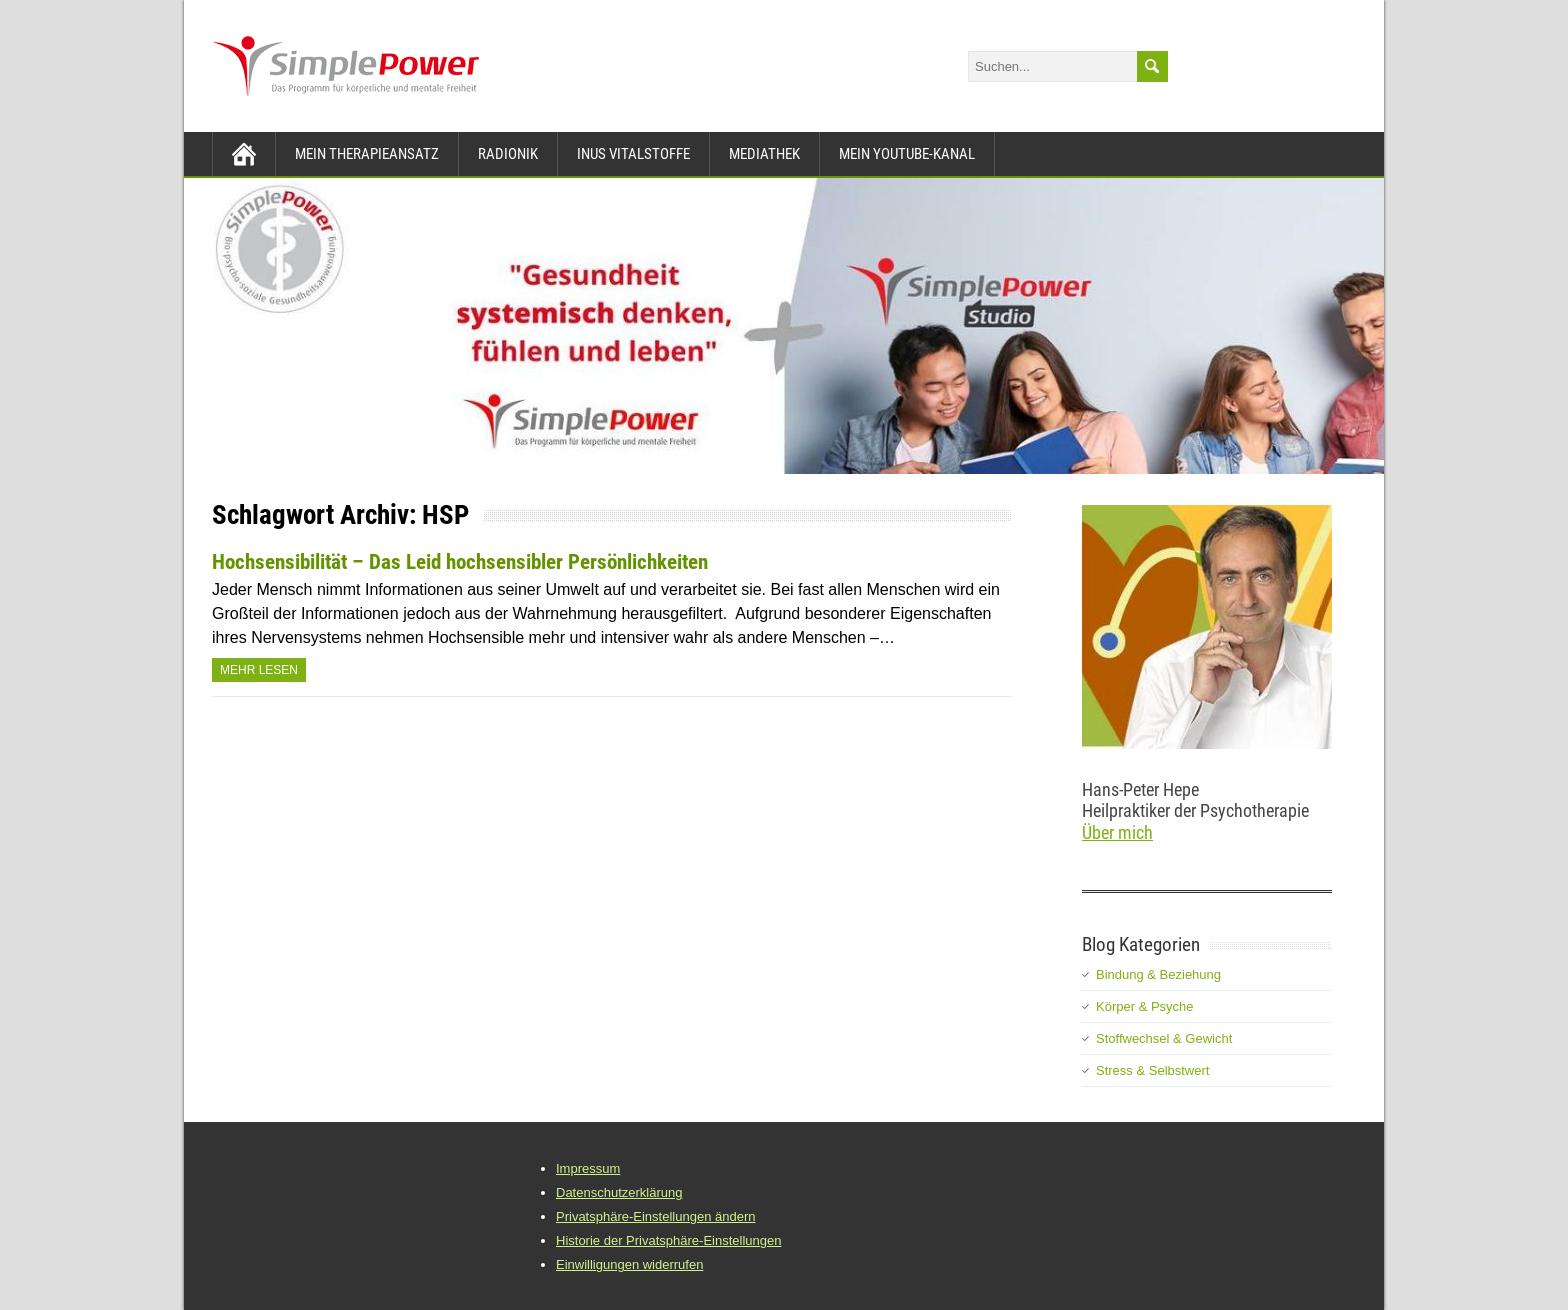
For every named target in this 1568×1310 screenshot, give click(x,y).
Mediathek (764, 154)
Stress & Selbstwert (1152, 1070)
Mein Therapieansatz (367, 154)
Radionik (508, 154)
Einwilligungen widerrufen (629, 1264)
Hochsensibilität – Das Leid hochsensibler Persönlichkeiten (460, 562)
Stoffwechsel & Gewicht (1164, 1038)
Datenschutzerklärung (619, 1192)
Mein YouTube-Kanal (907, 154)
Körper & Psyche (1145, 1006)
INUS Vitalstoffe (633, 154)
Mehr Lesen (259, 670)
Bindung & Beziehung (1158, 974)
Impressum (588, 1168)
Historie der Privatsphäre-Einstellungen (668, 1240)
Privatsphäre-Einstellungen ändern (655, 1216)
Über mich (1117, 832)
